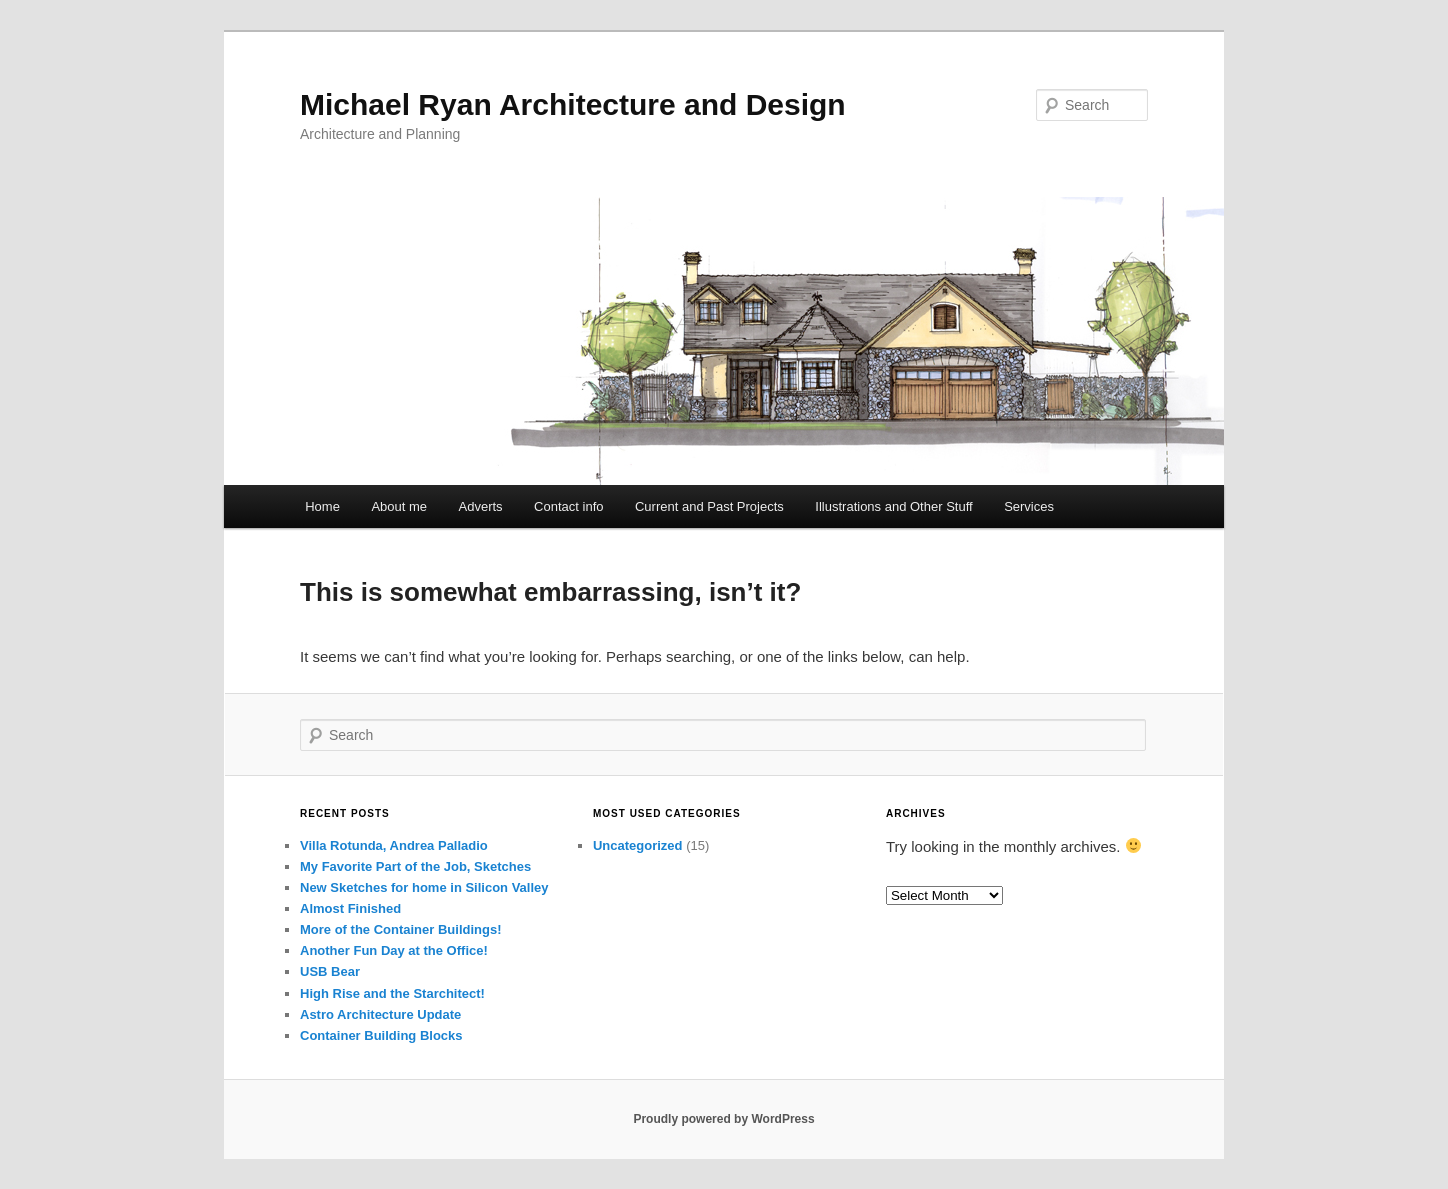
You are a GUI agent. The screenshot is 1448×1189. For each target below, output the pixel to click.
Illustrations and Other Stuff (893, 506)
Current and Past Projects (709, 506)
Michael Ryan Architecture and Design (573, 104)
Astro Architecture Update (380, 1014)
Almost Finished (350, 908)
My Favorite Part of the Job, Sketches (415, 866)
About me (399, 506)
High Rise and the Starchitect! (392, 993)
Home (322, 506)
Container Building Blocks (381, 1035)
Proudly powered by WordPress (723, 1119)
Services (1029, 506)
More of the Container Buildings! (401, 929)
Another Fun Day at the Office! (394, 950)
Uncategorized (638, 845)
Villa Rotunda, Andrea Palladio (394, 845)
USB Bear (330, 971)
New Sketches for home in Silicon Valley (424, 887)
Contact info (568, 506)
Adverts (481, 506)
